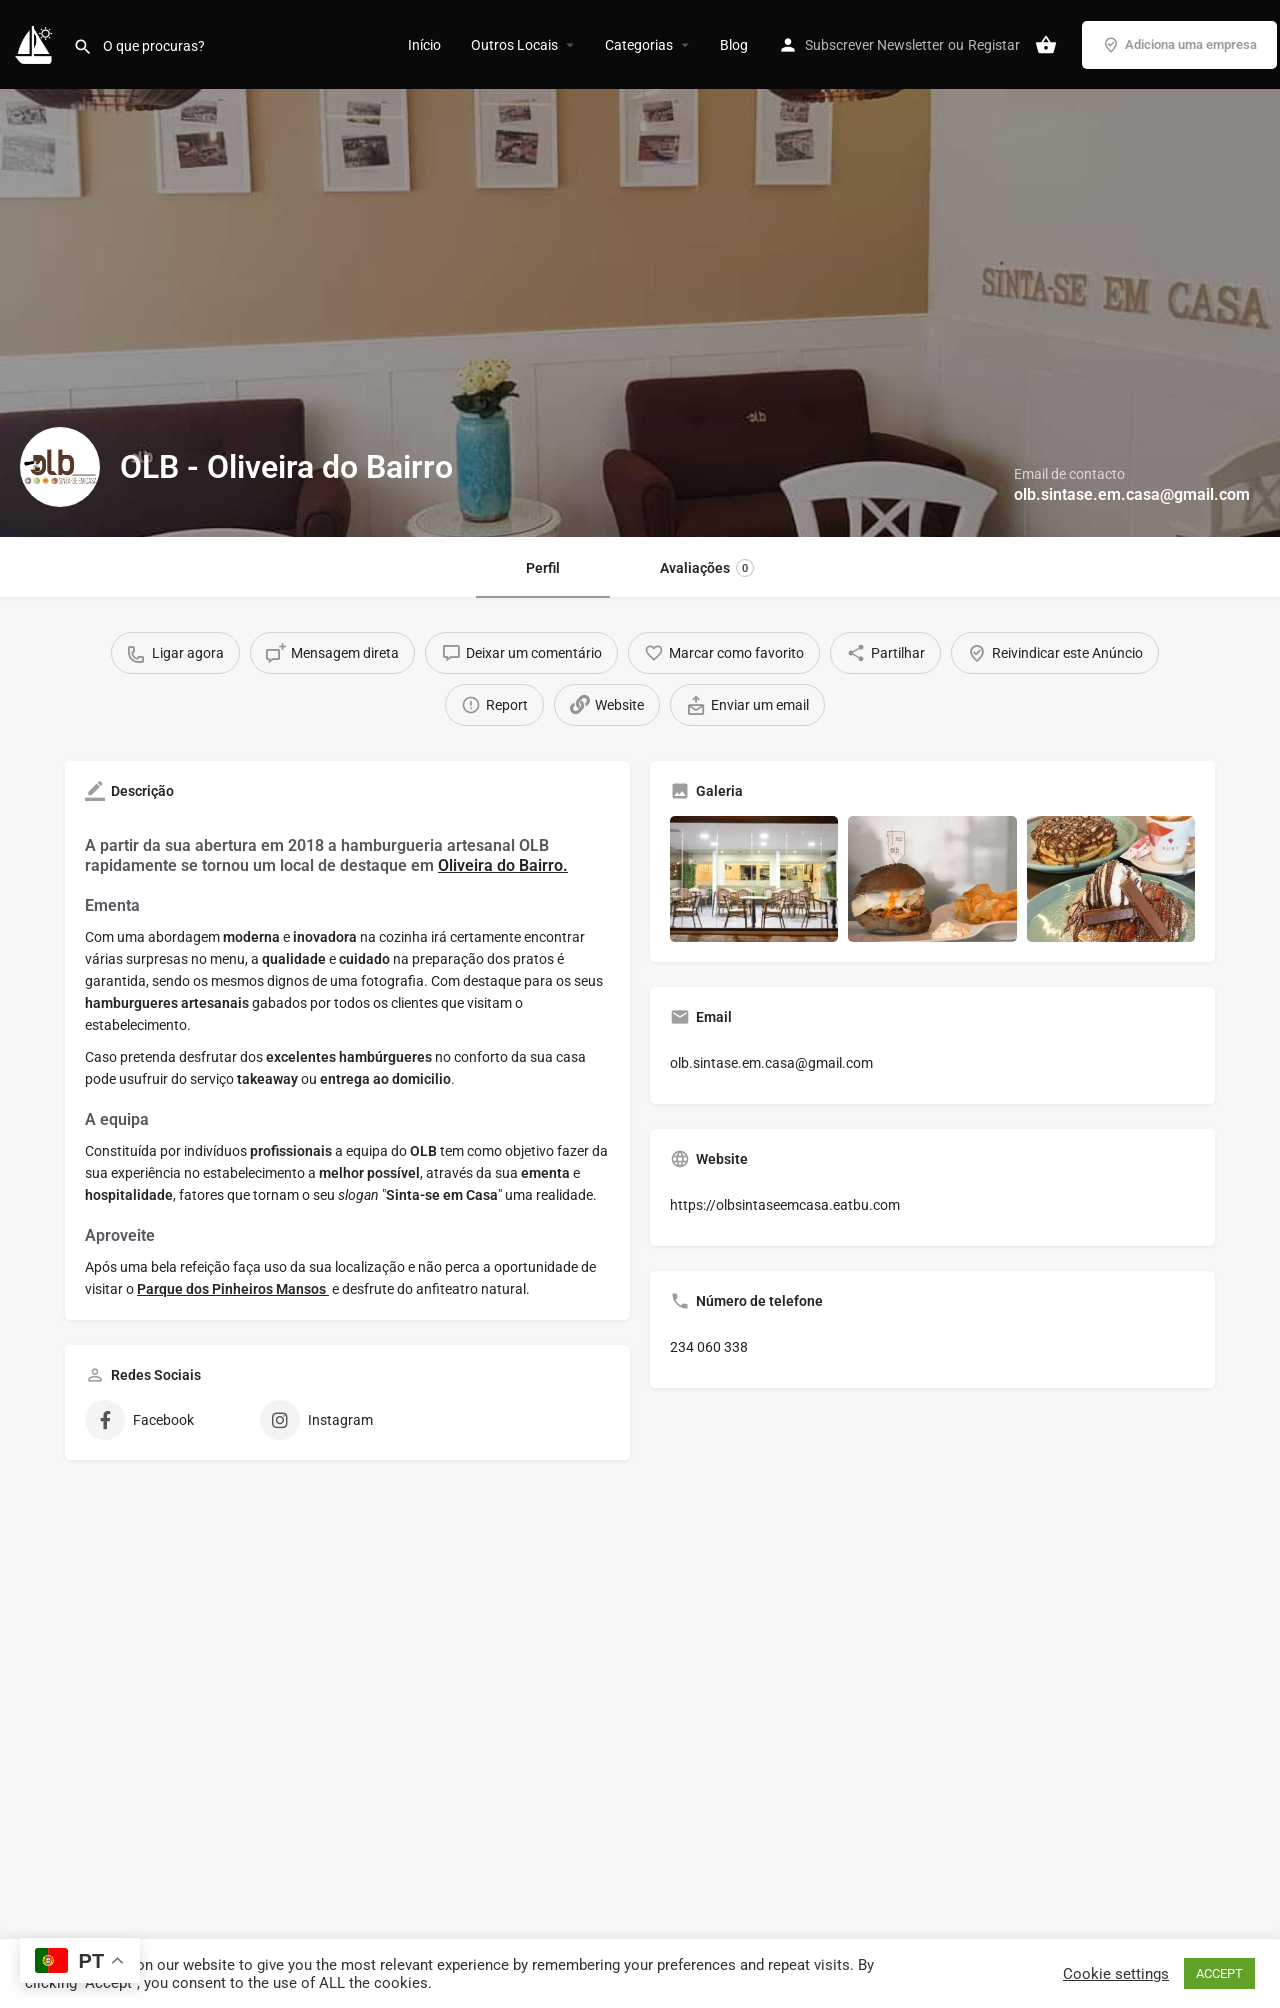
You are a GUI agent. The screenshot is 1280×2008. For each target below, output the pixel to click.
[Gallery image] (754, 879)
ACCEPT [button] (1219, 1973)
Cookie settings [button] (1116, 1974)
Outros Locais (514, 45)
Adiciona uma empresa (1179, 45)
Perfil (543, 568)
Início (424, 45)
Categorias (639, 45)
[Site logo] (36, 43)
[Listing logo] (60, 467)
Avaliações (707, 568)
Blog (734, 45)
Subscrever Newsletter (874, 45)
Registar (994, 45)
